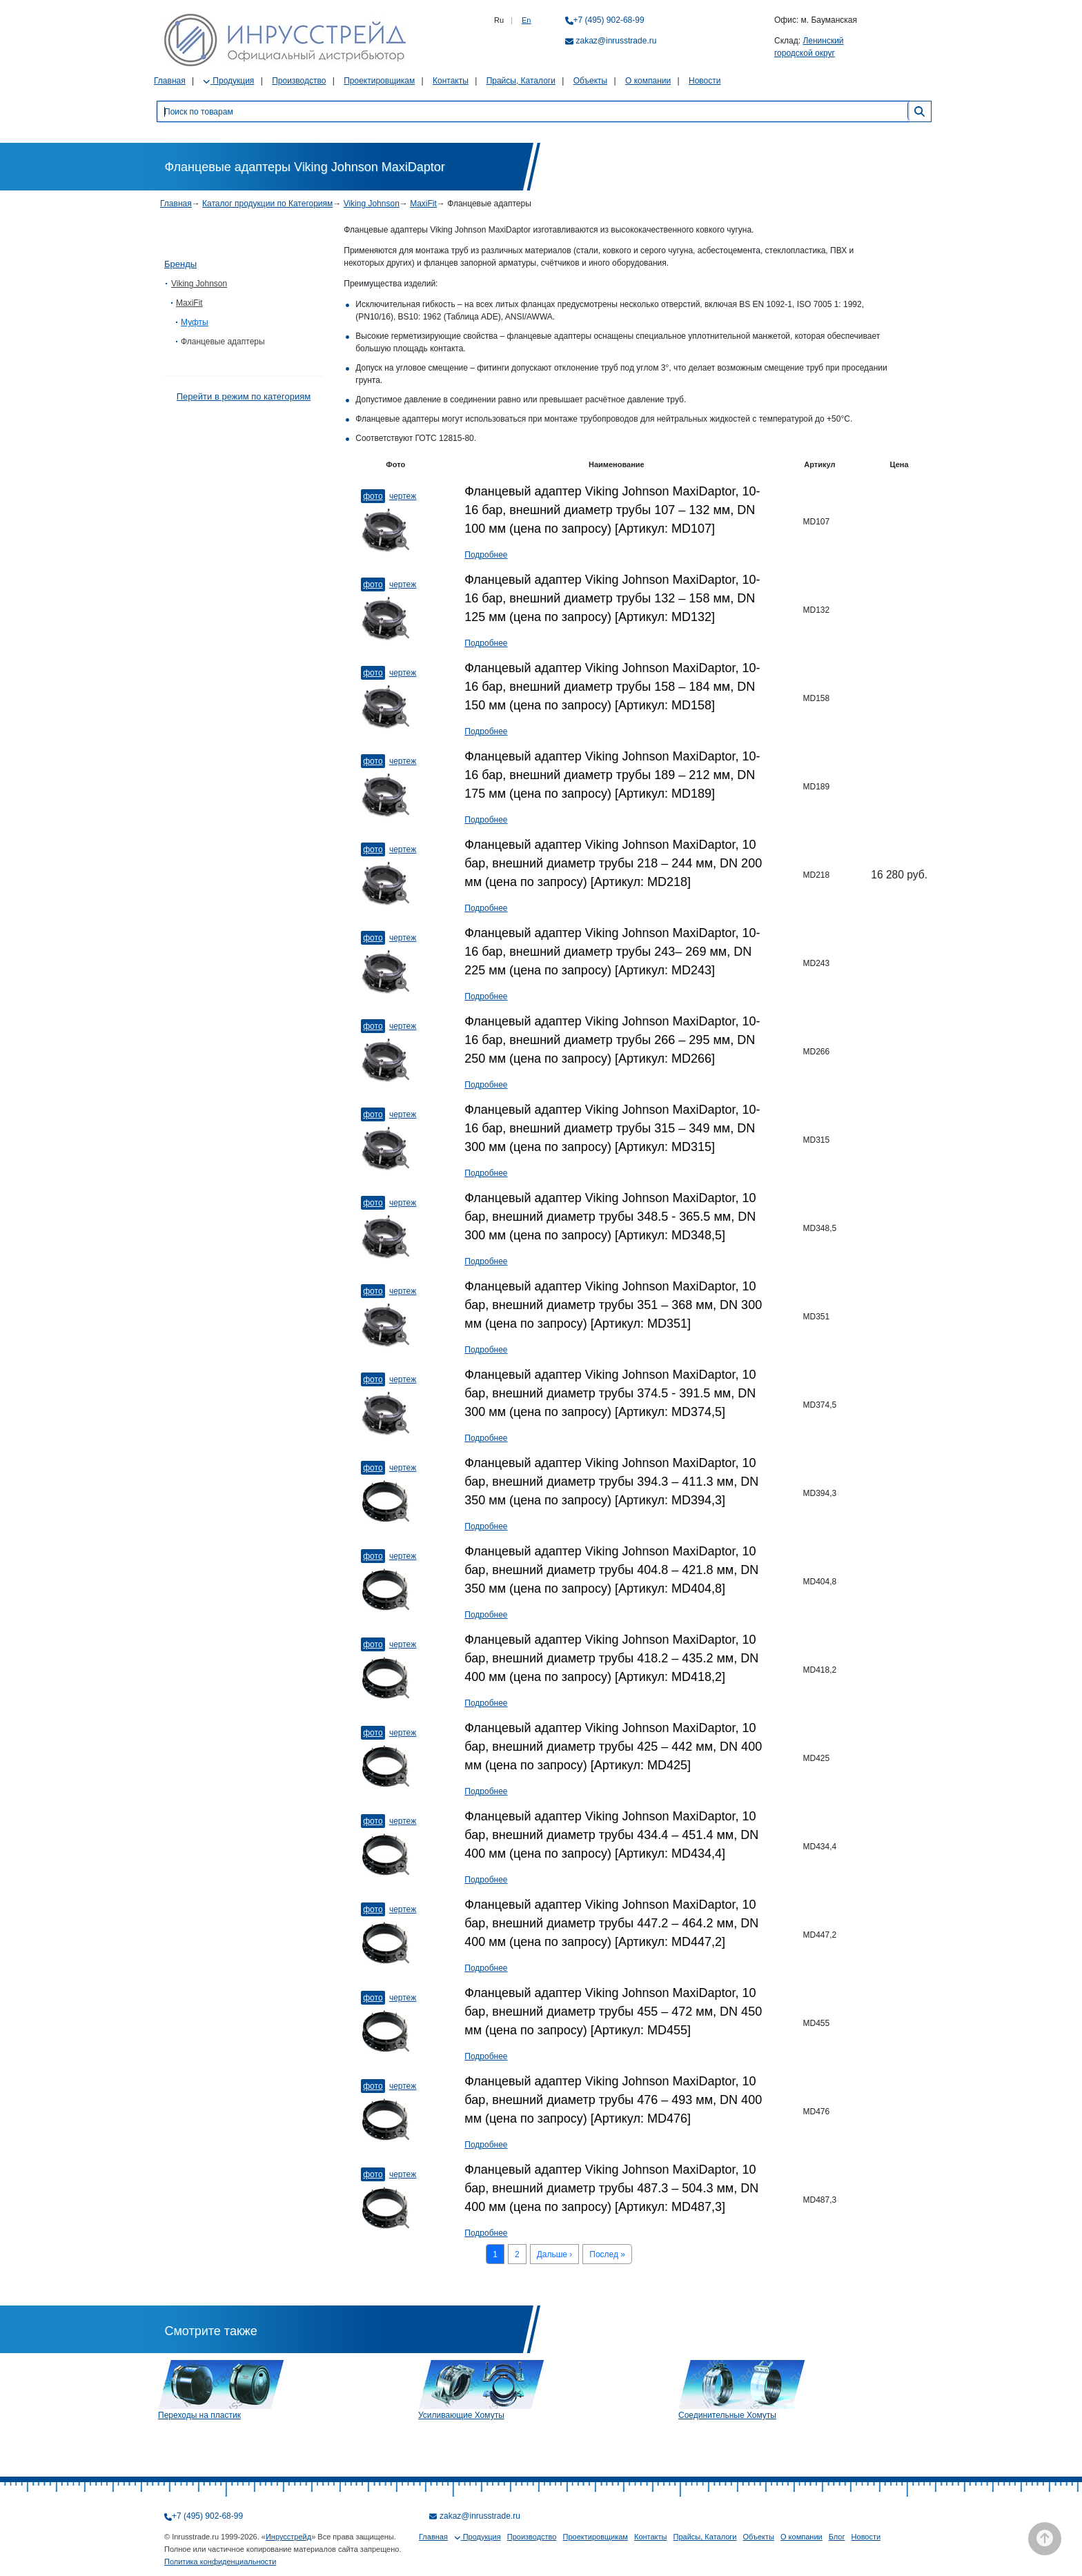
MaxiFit (423, 203)
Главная (170, 81)
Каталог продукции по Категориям (267, 203)
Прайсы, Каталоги (520, 81)
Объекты (590, 81)
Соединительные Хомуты (727, 2415)
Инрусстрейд (288, 2537)
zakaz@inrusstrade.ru (616, 41)
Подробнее (485, 555)
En (526, 20)
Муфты (194, 322)
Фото (372, 496)
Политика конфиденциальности (220, 2561)
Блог (837, 2537)
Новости (704, 81)
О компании (648, 81)
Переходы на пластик (199, 2415)
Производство (299, 81)
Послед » (607, 2254)
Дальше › (555, 2254)
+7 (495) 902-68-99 (609, 20)
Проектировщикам (379, 81)
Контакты (451, 81)
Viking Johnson (372, 203)
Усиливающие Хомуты (461, 2415)
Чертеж (402, 496)
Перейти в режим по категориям (244, 396)
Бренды (180, 264)
